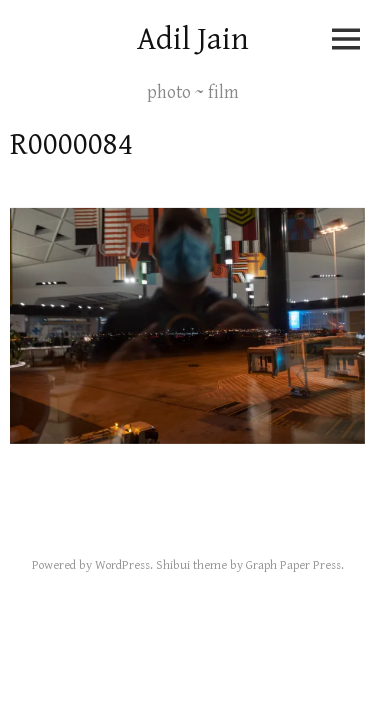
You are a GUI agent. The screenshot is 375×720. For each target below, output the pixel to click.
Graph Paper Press (293, 565)
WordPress (122, 565)
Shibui (173, 565)
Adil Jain (193, 39)
